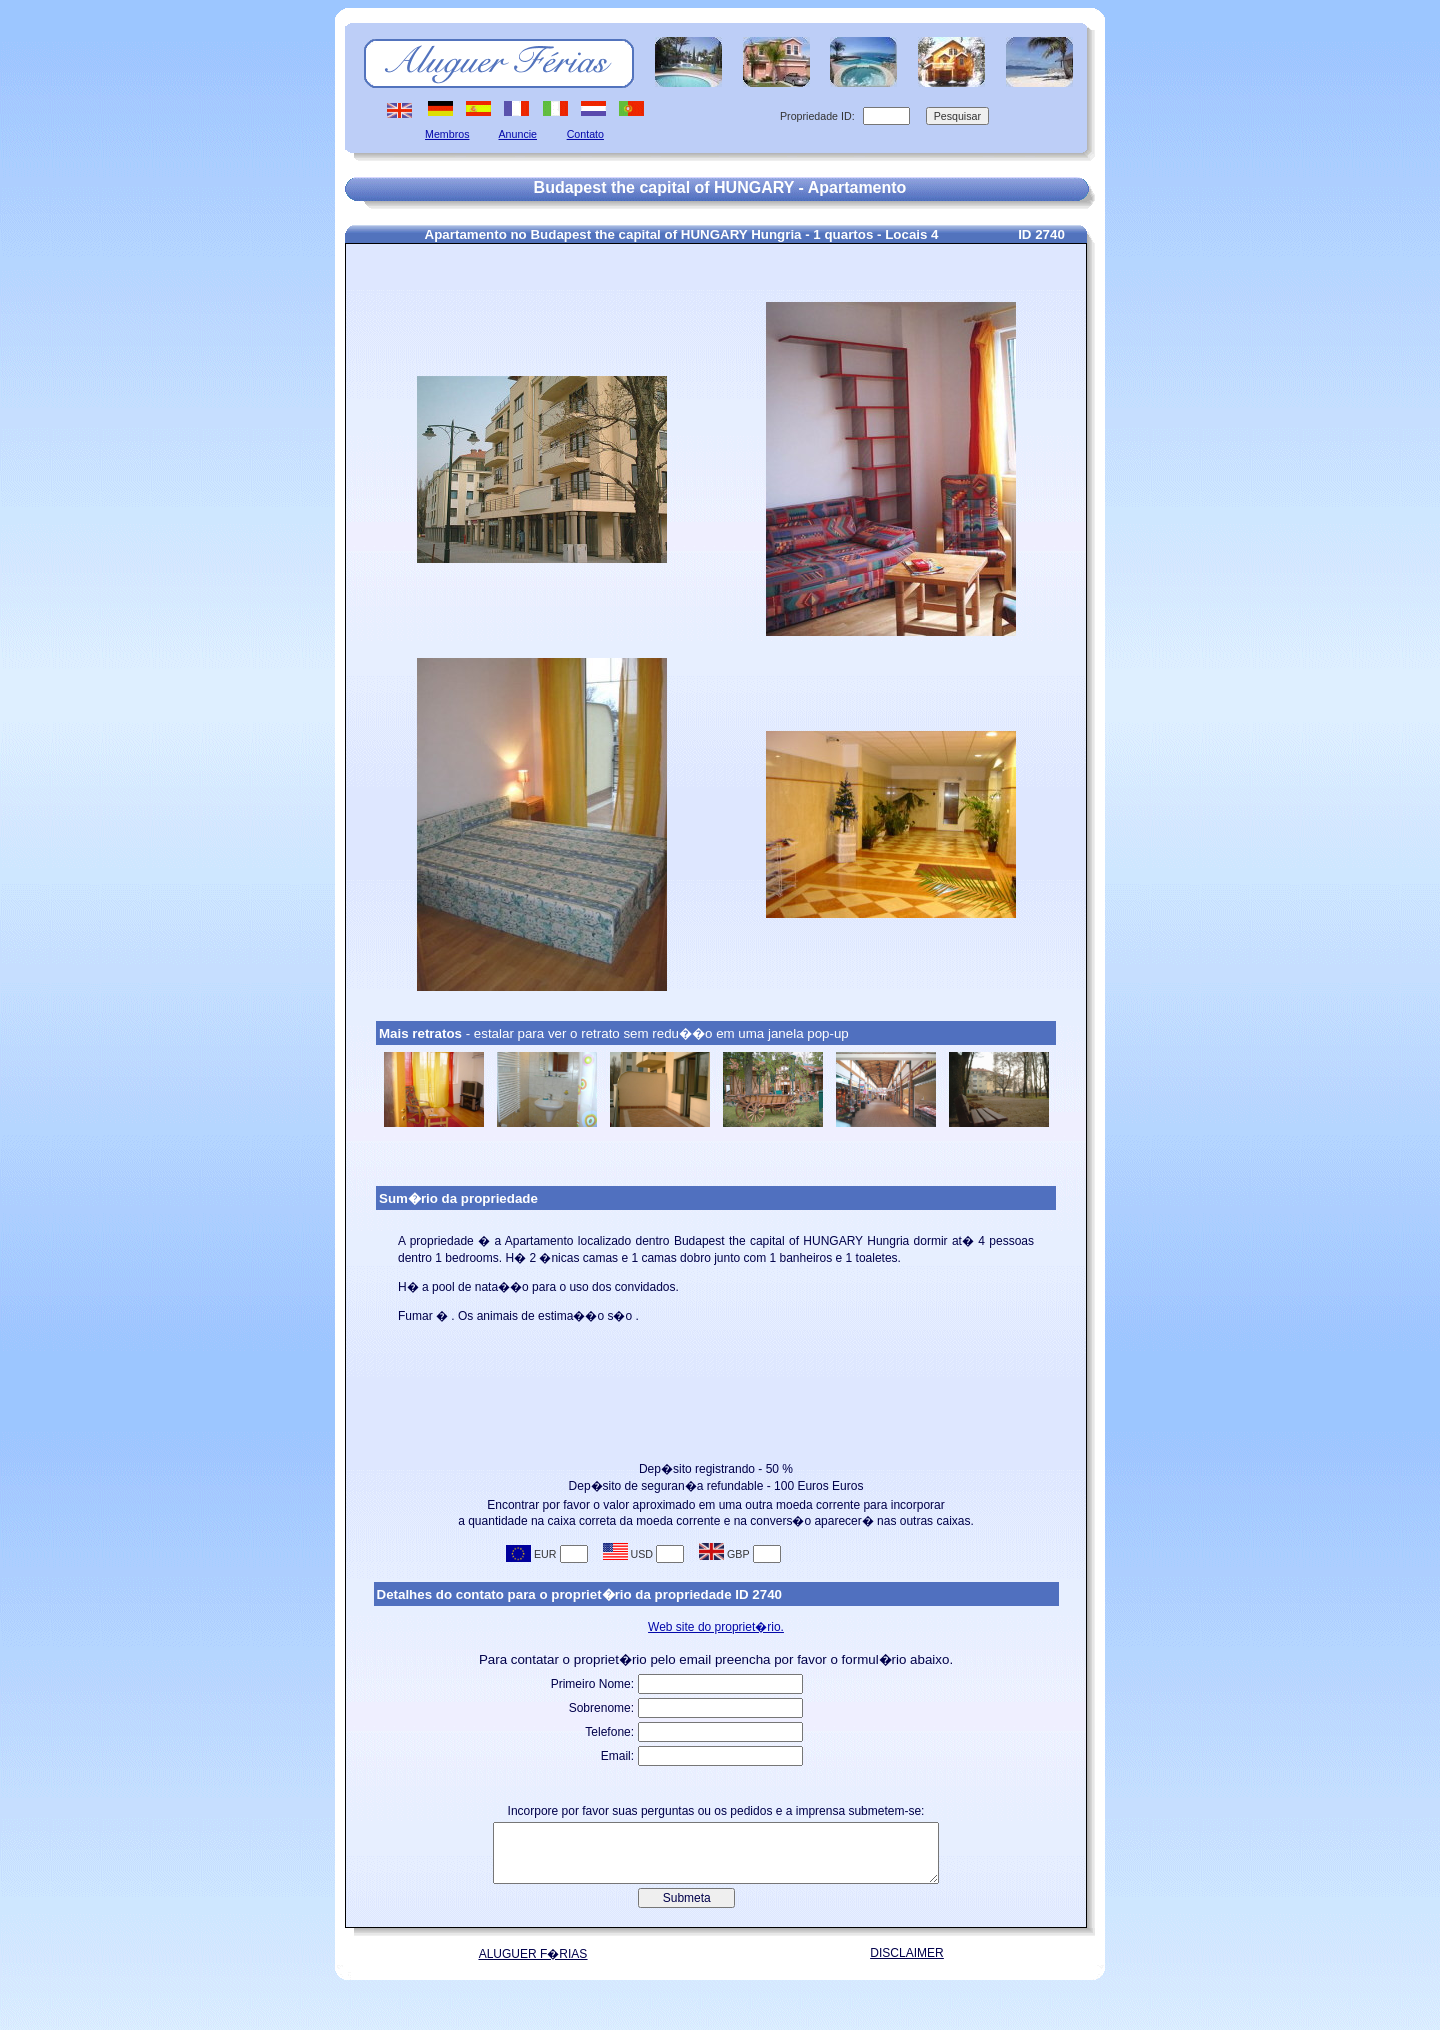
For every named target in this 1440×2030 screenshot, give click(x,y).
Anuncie (518, 134)
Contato (585, 134)
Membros (447, 134)
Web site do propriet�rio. (716, 1627)
